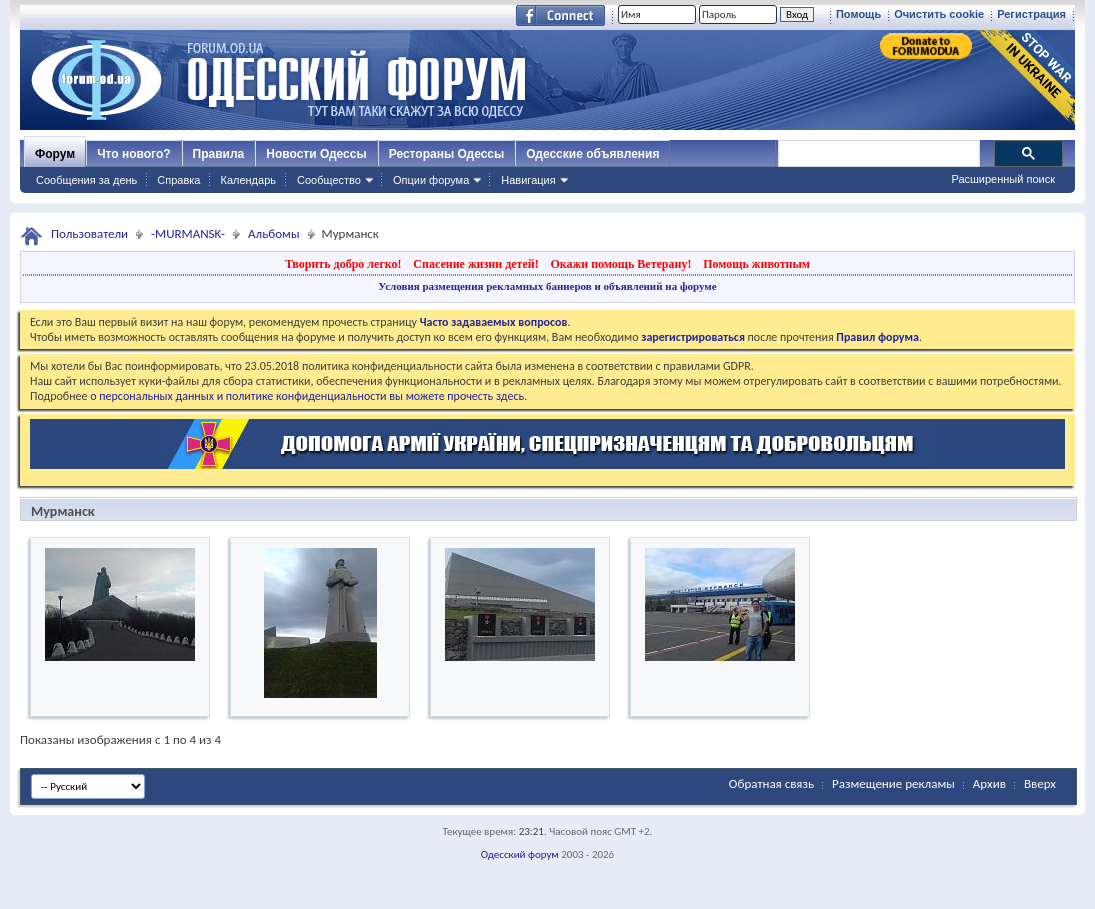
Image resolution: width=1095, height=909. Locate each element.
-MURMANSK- (188, 233)
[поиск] (878, 154)
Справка (178, 180)
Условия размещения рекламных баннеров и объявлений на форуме (547, 286)
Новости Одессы (316, 154)
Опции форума (431, 180)
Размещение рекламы (893, 783)
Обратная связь (771, 783)
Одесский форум (520, 854)
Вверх (1040, 783)
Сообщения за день (86, 180)
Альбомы (274, 233)
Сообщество (329, 180)
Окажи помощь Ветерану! (620, 264)
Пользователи (89, 233)
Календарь (248, 180)
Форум (55, 154)
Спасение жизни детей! (475, 264)
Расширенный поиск (1003, 179)
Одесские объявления (592, 154)
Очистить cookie (939, 14)
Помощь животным (756, 264)
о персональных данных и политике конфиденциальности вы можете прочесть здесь (307, 396)
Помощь (858, 14)
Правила (219, 154)
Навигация (528, 180)
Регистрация (1031, 14)
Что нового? (133, 154)
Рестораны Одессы (447, 154)
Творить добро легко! (343, 264)
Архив (989, 783)
